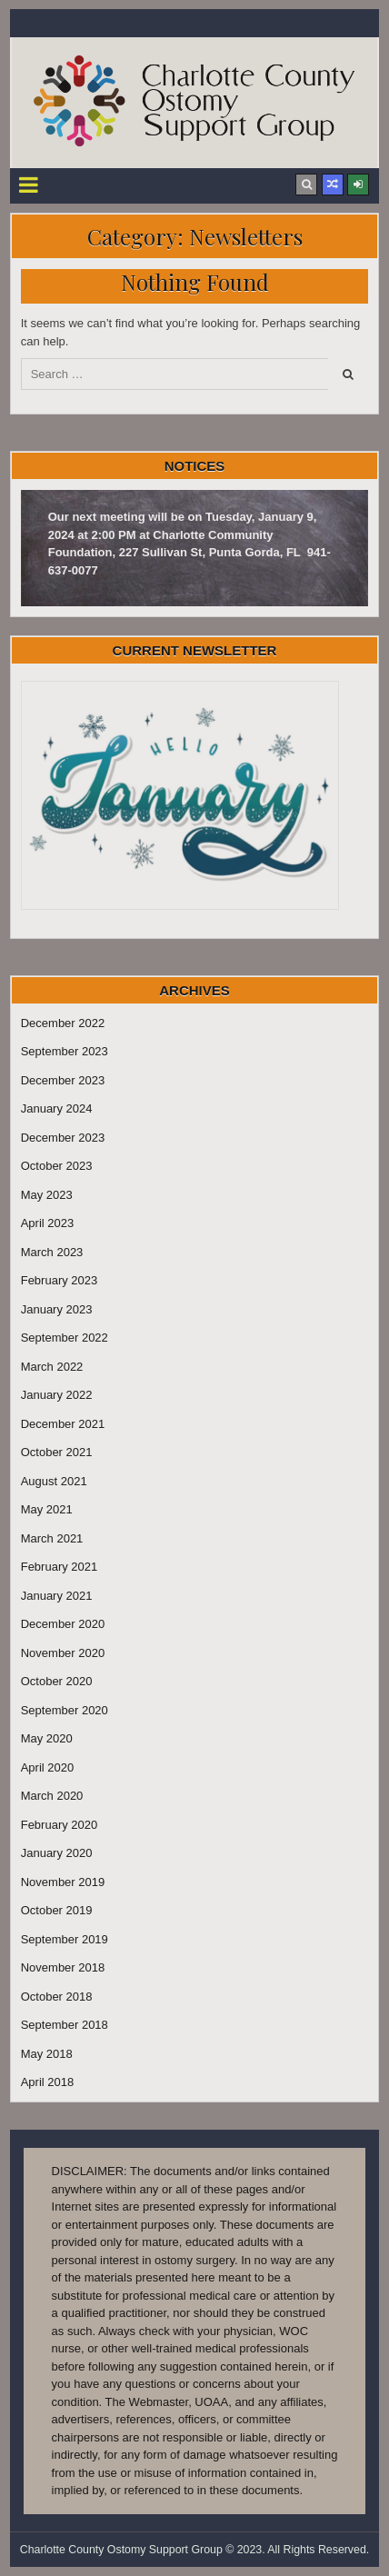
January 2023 (57, 1309)
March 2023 (52, 1252)
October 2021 (57, 1452)
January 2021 (57, 1596)
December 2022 (63, 1023)
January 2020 (57, 1853)
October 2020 (57, 1681)
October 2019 (57, 1910)
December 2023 (63, 1080)
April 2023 (48, 1223)
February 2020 (59, 1825)
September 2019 (64, 1939)
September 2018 (64, 2025)
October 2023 (57, 1166)
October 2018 (57, 1996)
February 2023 (59, 1280)
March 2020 (52, 1795)
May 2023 (47, 1195)
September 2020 (64, 1710)
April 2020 (48, 1767)
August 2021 (54, 1481)
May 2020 (47, 1738)
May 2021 (47, 1509)
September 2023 (64, 1051)
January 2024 (57, 1108)
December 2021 (63, 1424)
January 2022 (57, 1395)
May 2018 (47, 2054)
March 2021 (52, 1538)
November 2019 (63, 1882)
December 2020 (63, 1624)
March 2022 (52, 1366)
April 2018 (48, 2082)
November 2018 (63, 1967)
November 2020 (63, 1653)
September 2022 (64, 1337)
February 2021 (59, 1566)
